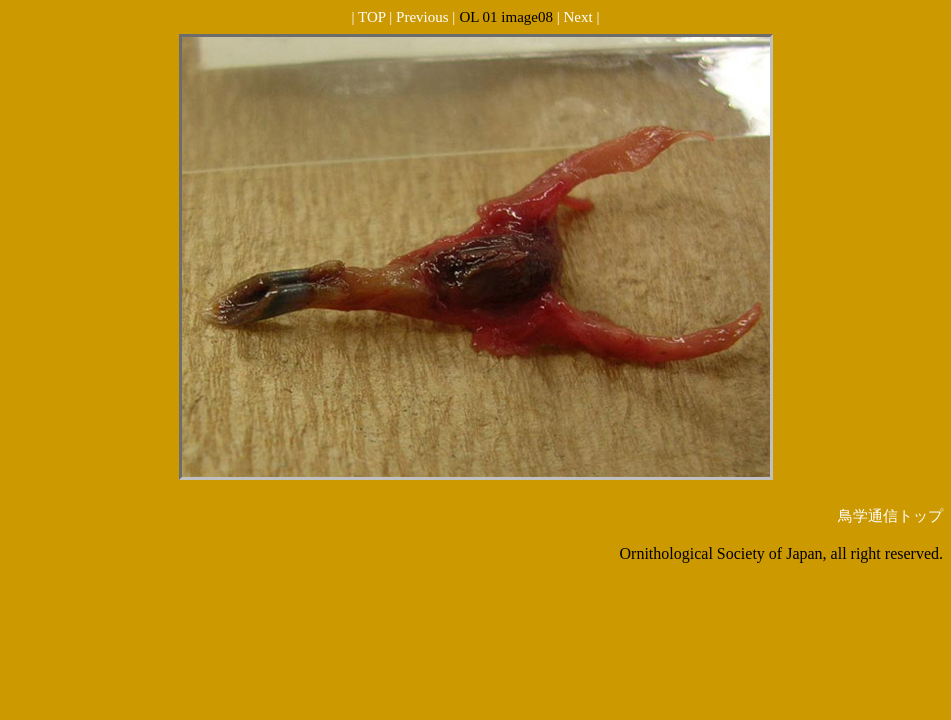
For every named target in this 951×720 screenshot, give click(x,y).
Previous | (425, 17)
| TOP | (374, 17)
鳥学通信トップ (890, 516)
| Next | (578, 17)
